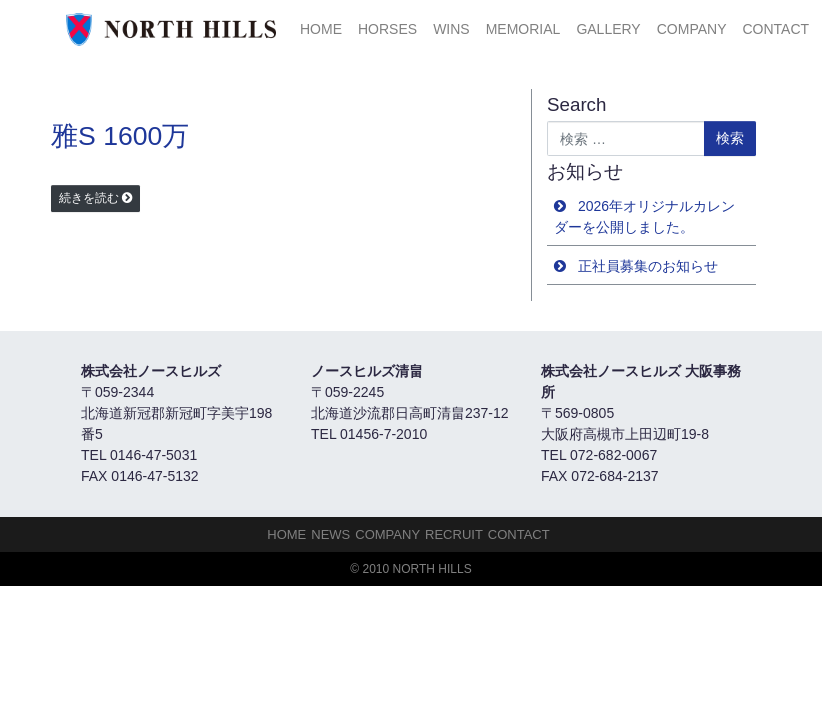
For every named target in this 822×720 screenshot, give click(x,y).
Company (692, 29)
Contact (775, 29)
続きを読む (89, 198)
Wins (451, 29)
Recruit (454, 534)
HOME (321, 29)
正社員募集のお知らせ (648, 266)
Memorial (523, 29)
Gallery (608, 29)
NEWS (330, 534)
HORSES (387, 29)
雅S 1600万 (120, 136)
